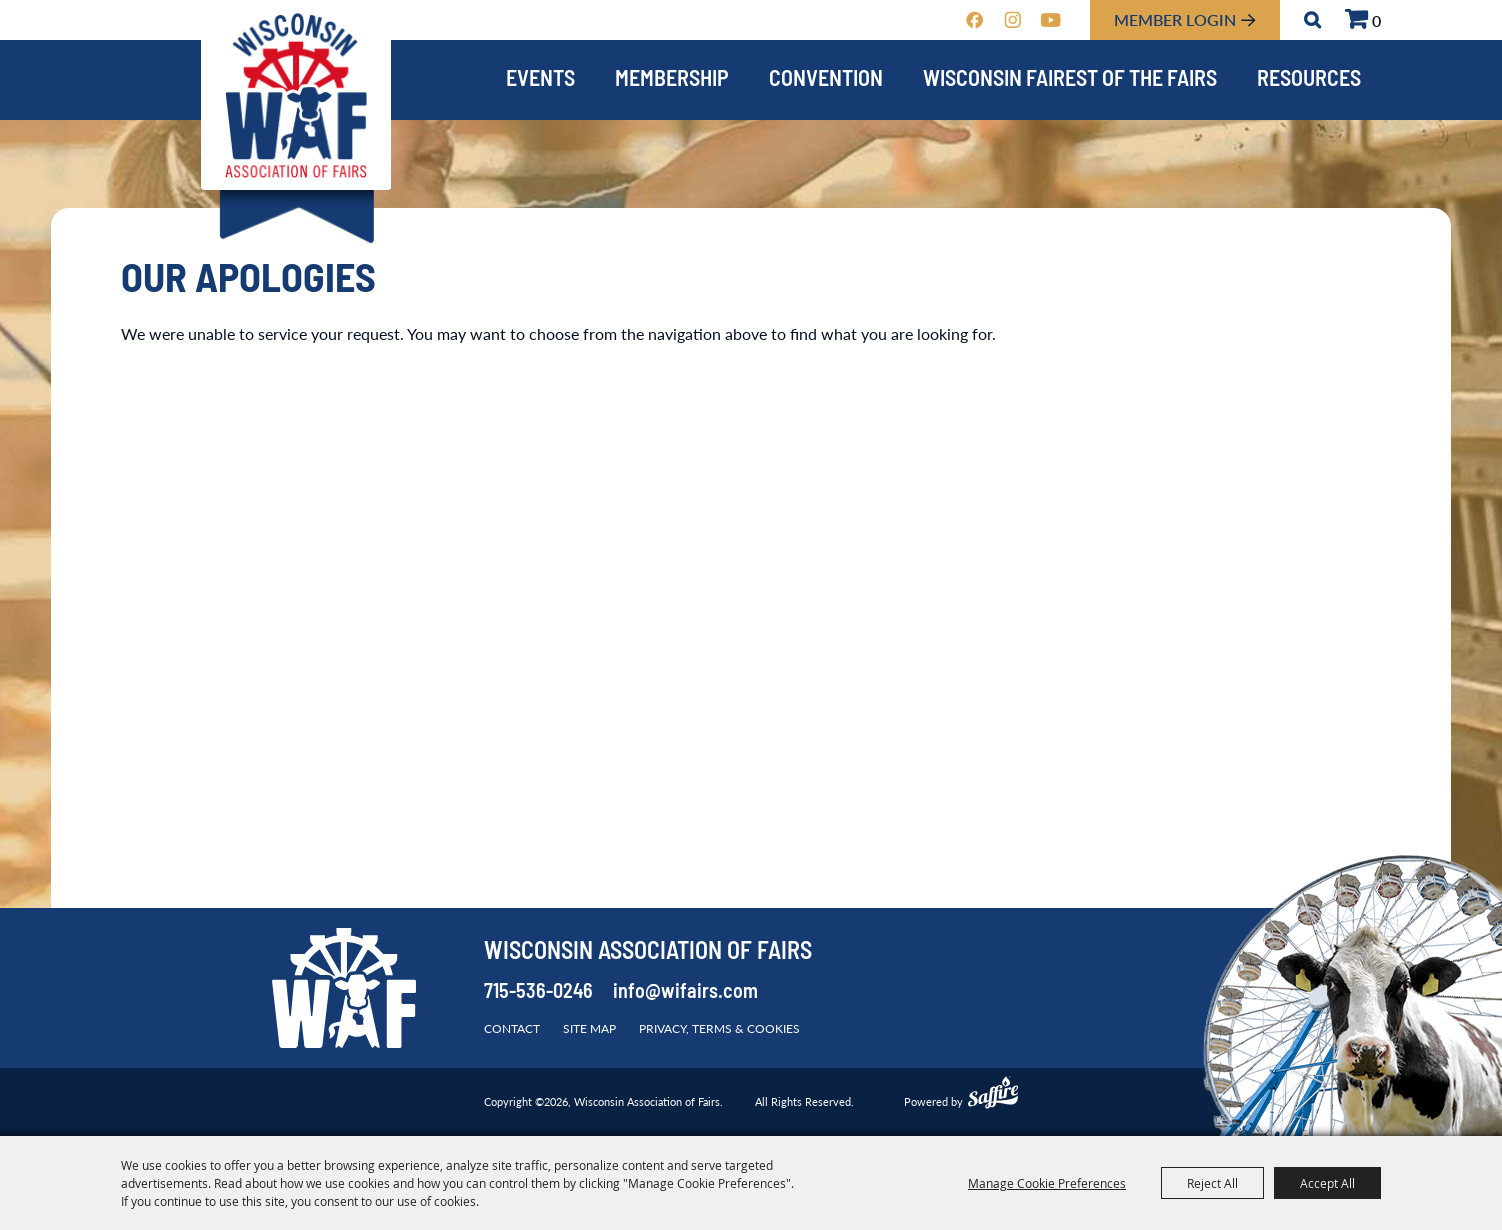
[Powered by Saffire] (993, 1095)
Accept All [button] (1327, 1183)
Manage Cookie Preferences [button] (1047, 1183)
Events (540, 80)
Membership (672, 80)
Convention (826, 80)
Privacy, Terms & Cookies (719, 1028)
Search (1312, 20)
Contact (512, 1028)
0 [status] (1376, 20)
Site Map (589, 1028)
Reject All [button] (1212, 1183)
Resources (1309, 80)
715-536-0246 (538, 993)
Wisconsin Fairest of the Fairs (1070, 80)
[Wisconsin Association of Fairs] (296, 95)
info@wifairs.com (685, 993)
